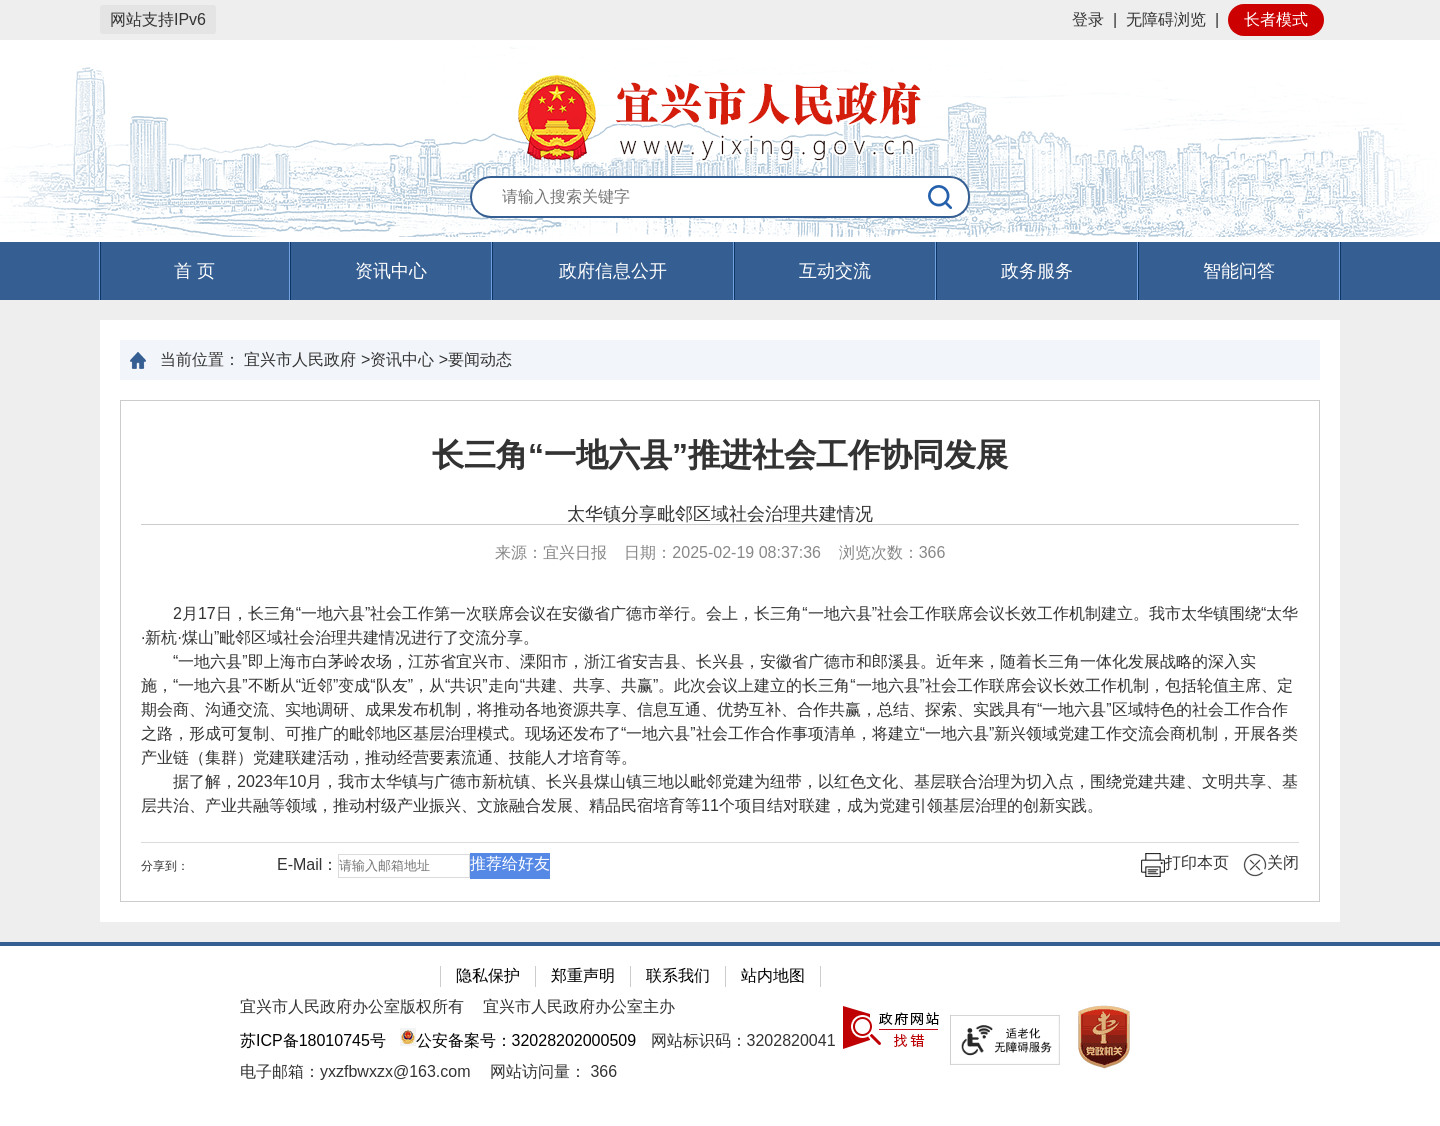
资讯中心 (391, 271)
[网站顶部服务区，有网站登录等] (720, 20)
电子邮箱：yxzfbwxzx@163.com (355, 1071)
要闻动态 (480, 359)
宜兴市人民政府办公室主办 (579, 1006)
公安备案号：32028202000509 (518, 1040)
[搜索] (941, 197)
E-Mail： (307, 865)
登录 (1088, 19)
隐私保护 (488, 975)
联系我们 (678, 975)
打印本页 (1185, 865)
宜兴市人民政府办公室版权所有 (352, 1006)
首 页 (194, 271)
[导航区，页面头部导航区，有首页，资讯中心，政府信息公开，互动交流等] (720, 271)
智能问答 (1239, 271)
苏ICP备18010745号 (313, 1040)
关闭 (1271, 865)
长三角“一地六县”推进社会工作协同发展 (720, 455)
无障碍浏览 (1166, 19)
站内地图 (773, 975)
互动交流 (835, 271)
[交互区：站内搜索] (720, 198)
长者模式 (1276, 19)
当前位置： (200, 359)
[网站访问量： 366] (553, 1071)
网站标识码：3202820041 (743, 1040)
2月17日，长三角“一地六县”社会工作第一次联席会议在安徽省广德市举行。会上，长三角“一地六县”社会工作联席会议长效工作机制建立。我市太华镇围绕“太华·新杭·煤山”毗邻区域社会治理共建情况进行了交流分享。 (719, 625)
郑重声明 (583, 975)
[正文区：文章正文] (720, 651)
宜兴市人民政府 (300, 359)
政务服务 (1037, 271)
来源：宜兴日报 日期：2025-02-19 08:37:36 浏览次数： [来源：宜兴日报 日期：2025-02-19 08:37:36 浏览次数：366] (720, 552)
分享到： (165, 866)
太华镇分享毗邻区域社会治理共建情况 (720, 514)
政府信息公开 (613, 271)
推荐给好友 (510, 863)
